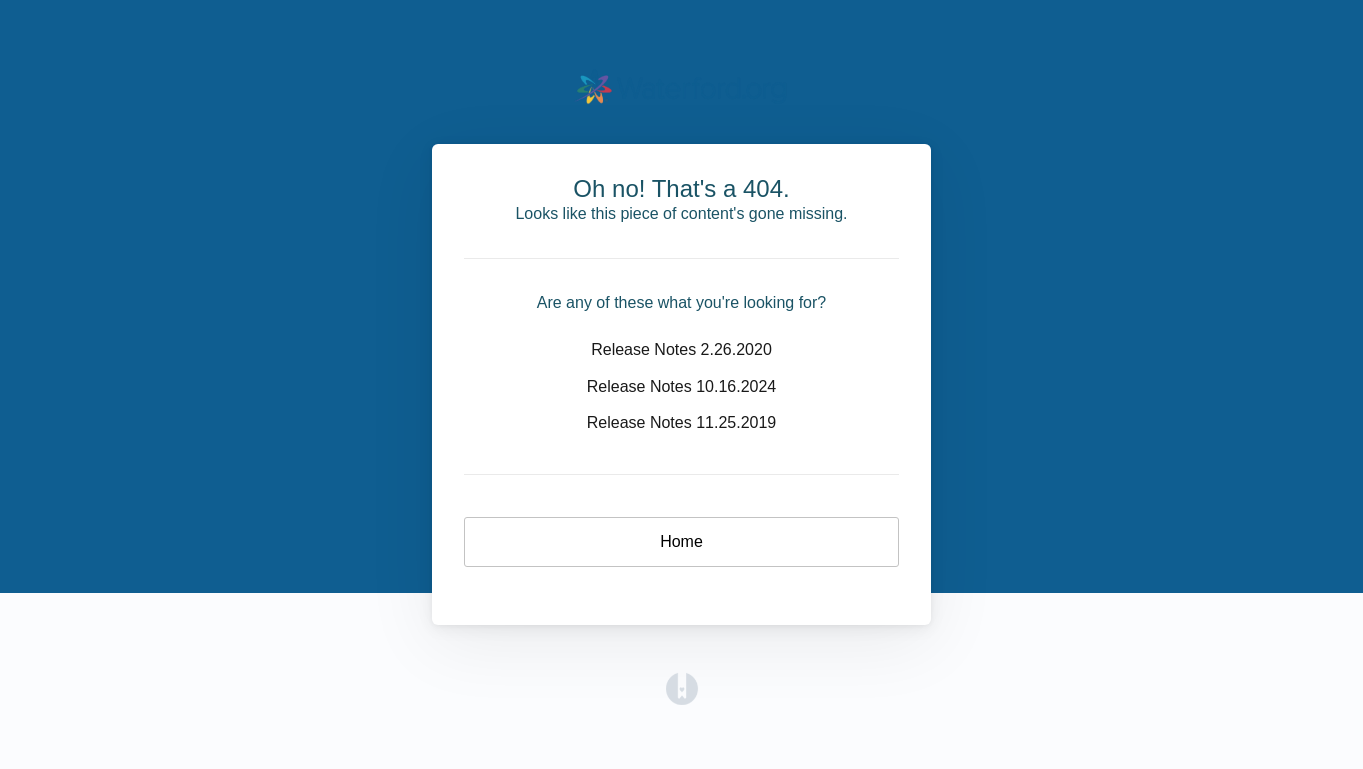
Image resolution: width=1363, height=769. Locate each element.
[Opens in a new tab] (682, 687)
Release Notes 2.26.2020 (681, 349)
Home (681, 541)
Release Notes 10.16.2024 (681, 386)
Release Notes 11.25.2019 (681, 422)
